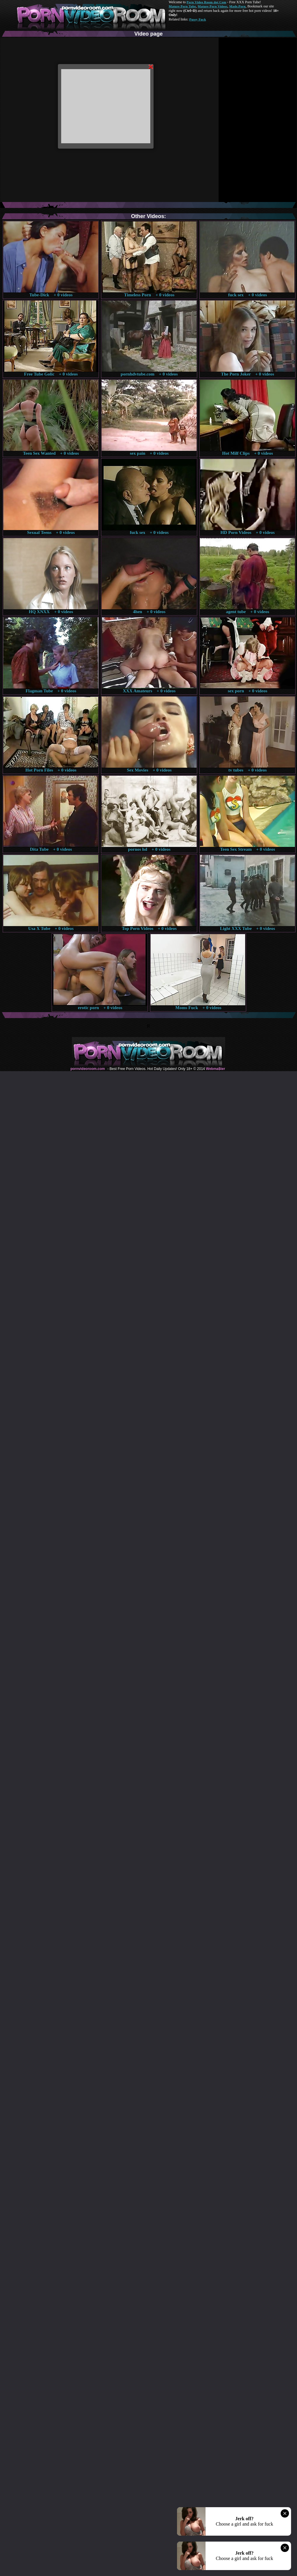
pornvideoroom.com (87, 1069)
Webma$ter (215, 1069)
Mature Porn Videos (213, 6)
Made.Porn (237, 6)
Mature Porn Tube (182, 6)
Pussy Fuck (197, 19)
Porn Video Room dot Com (206, 2)
